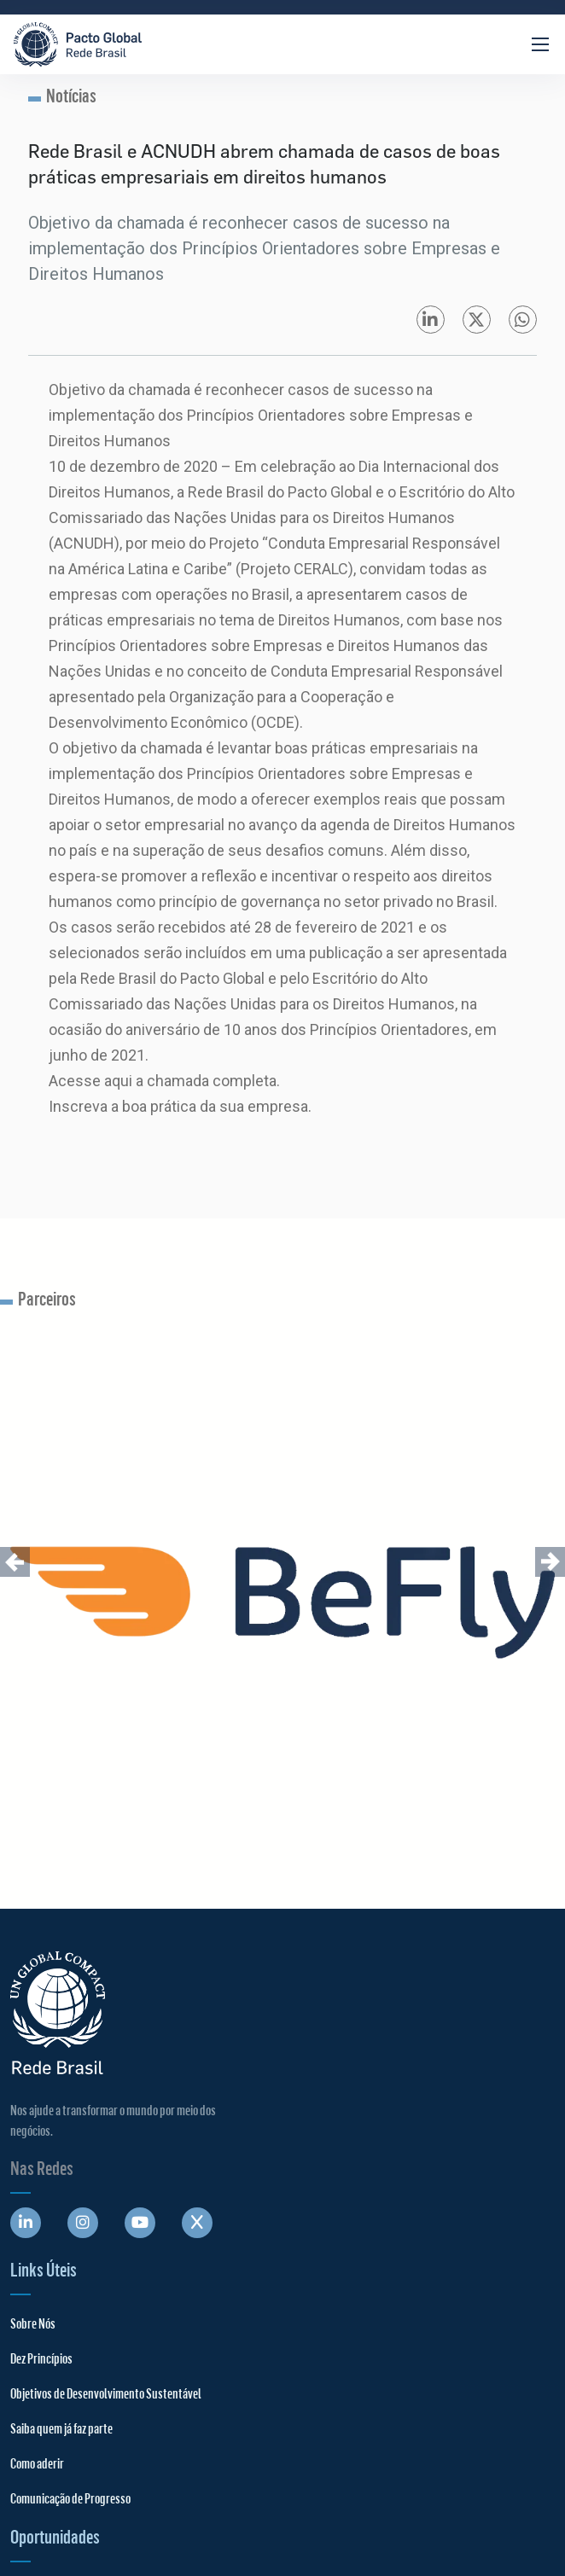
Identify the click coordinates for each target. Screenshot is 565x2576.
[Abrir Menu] (540, 44)
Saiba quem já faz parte (61, 2428)
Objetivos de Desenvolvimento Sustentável (105, 2393)
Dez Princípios (41, 2358)
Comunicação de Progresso (70, 2498)
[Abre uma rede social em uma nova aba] (25, 2222)
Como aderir (37, 2463)
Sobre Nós (32, 2323)
